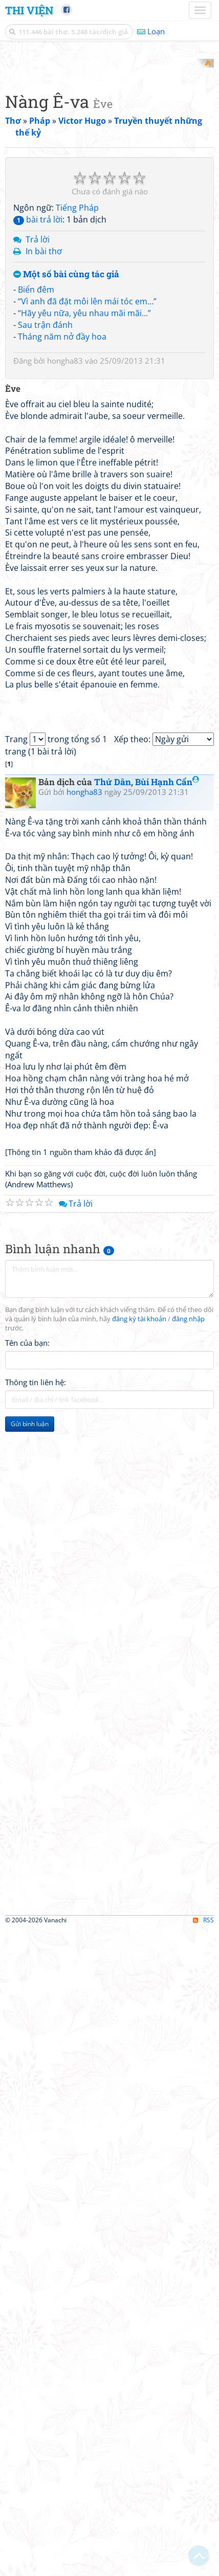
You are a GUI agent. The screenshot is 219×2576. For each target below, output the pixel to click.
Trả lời (38, 667)
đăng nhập (188, 1966)
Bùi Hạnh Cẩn (167, 1429)
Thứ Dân (112, 1429)
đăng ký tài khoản (139, 1966)
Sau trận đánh (45, 753)
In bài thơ (44, 679)
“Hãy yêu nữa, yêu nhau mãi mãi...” (84, 741)
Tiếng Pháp (77, 636)
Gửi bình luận (30, 2071)
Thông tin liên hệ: (35, 2029)
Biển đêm (36, 718)
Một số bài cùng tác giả (66, 703)
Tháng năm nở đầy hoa (62, 764)
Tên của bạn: (27, 1990)
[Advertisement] (109, 168)
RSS (203, 2567)
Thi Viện (29, 10)
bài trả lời (37, 647)
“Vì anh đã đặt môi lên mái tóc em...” (87, 729)
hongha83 (65, 789)
